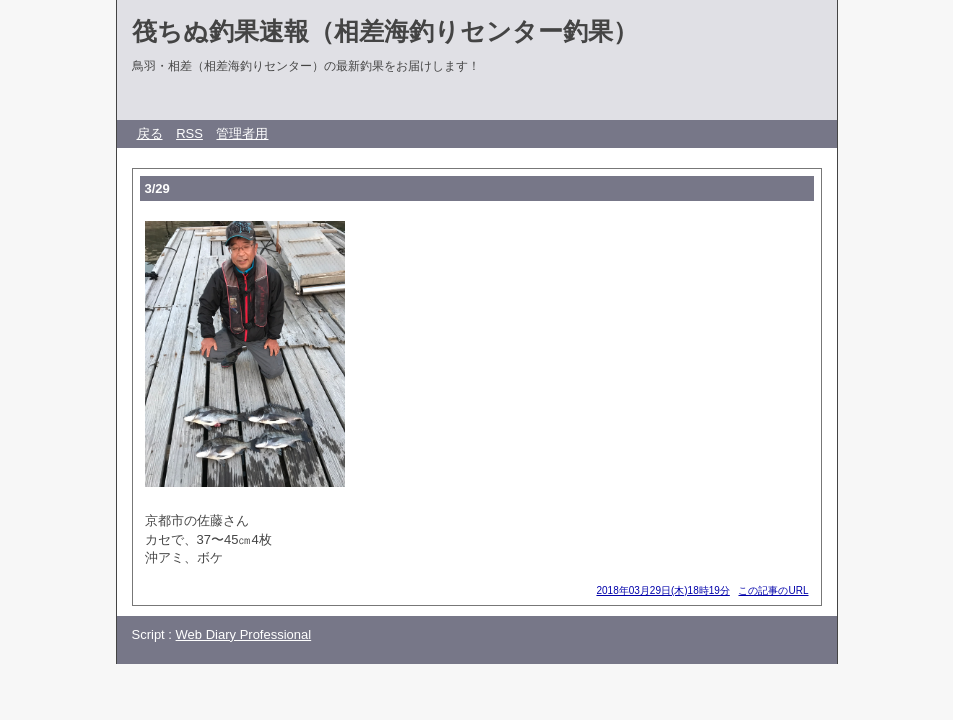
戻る (150, 133)
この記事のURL (773, 590)
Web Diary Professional (244, 634)
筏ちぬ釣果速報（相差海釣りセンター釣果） (385, 31)
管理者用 (242, 133)
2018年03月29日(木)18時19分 (662, 590)
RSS (189, 133)
